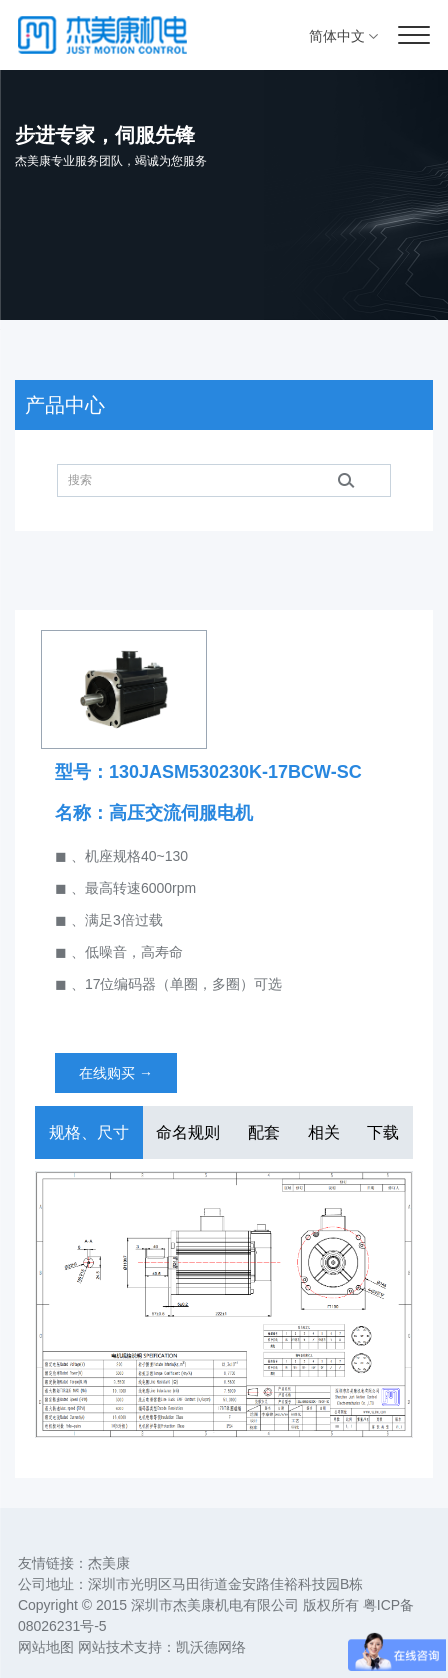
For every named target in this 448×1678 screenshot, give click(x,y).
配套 (264, 1132)
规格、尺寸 (89, 1132)
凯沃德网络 (211, 1647)
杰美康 (109, 1563)
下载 (383, 1132)
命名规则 (188, 1132)
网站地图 (46, 1647)
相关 (324, 1132)
